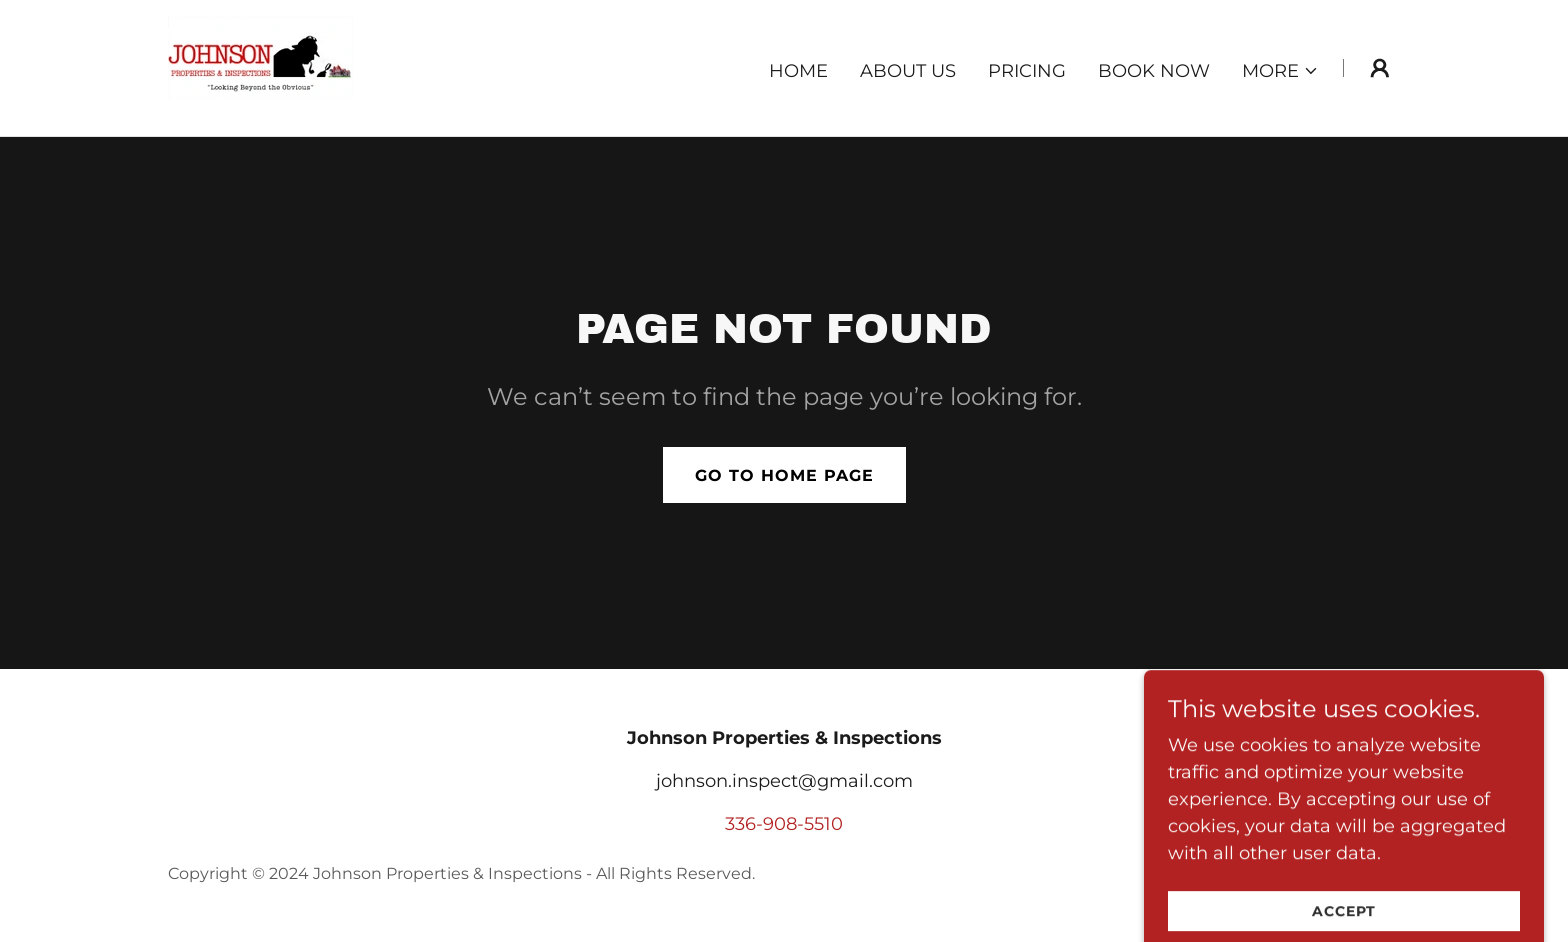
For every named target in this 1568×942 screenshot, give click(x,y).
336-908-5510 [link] (784, 824)
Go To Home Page (784, 475)
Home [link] (798, 71)
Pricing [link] (1027, 71)
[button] (1280, 71)
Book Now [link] (1154, 71)
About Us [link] (908, 71)
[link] (260, 67)
